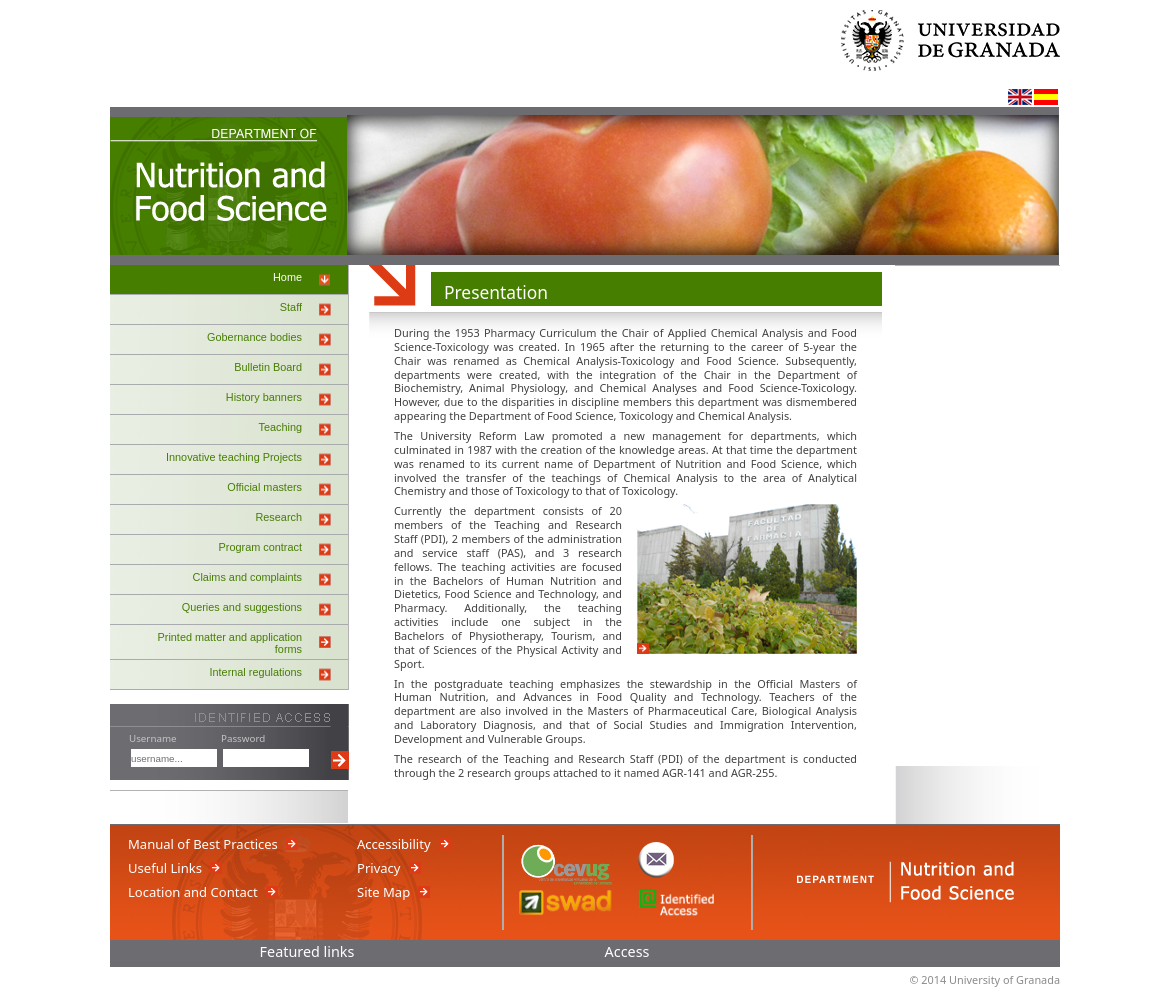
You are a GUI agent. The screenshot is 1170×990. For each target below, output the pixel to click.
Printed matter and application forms (230, 643)
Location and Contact (193, 892)
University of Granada (960, 50)
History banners (264, 397)
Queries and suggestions (242, 607)
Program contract (260, 547)
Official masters (264, 487)
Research (278, 517)
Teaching (280, 427)
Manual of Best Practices (203, 844)
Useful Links (165, 868)
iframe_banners (977, 516)
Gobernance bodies (254, 337)
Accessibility (394, 844)
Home (287, 277)
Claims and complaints (247, 577)
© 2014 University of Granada (984, 979)
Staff (291, 307)
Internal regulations (256, 672)
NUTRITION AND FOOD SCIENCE (229, 188)
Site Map (383, 892)
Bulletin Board (268, 367)
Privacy (379, 868)
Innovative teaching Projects (234, 457)
